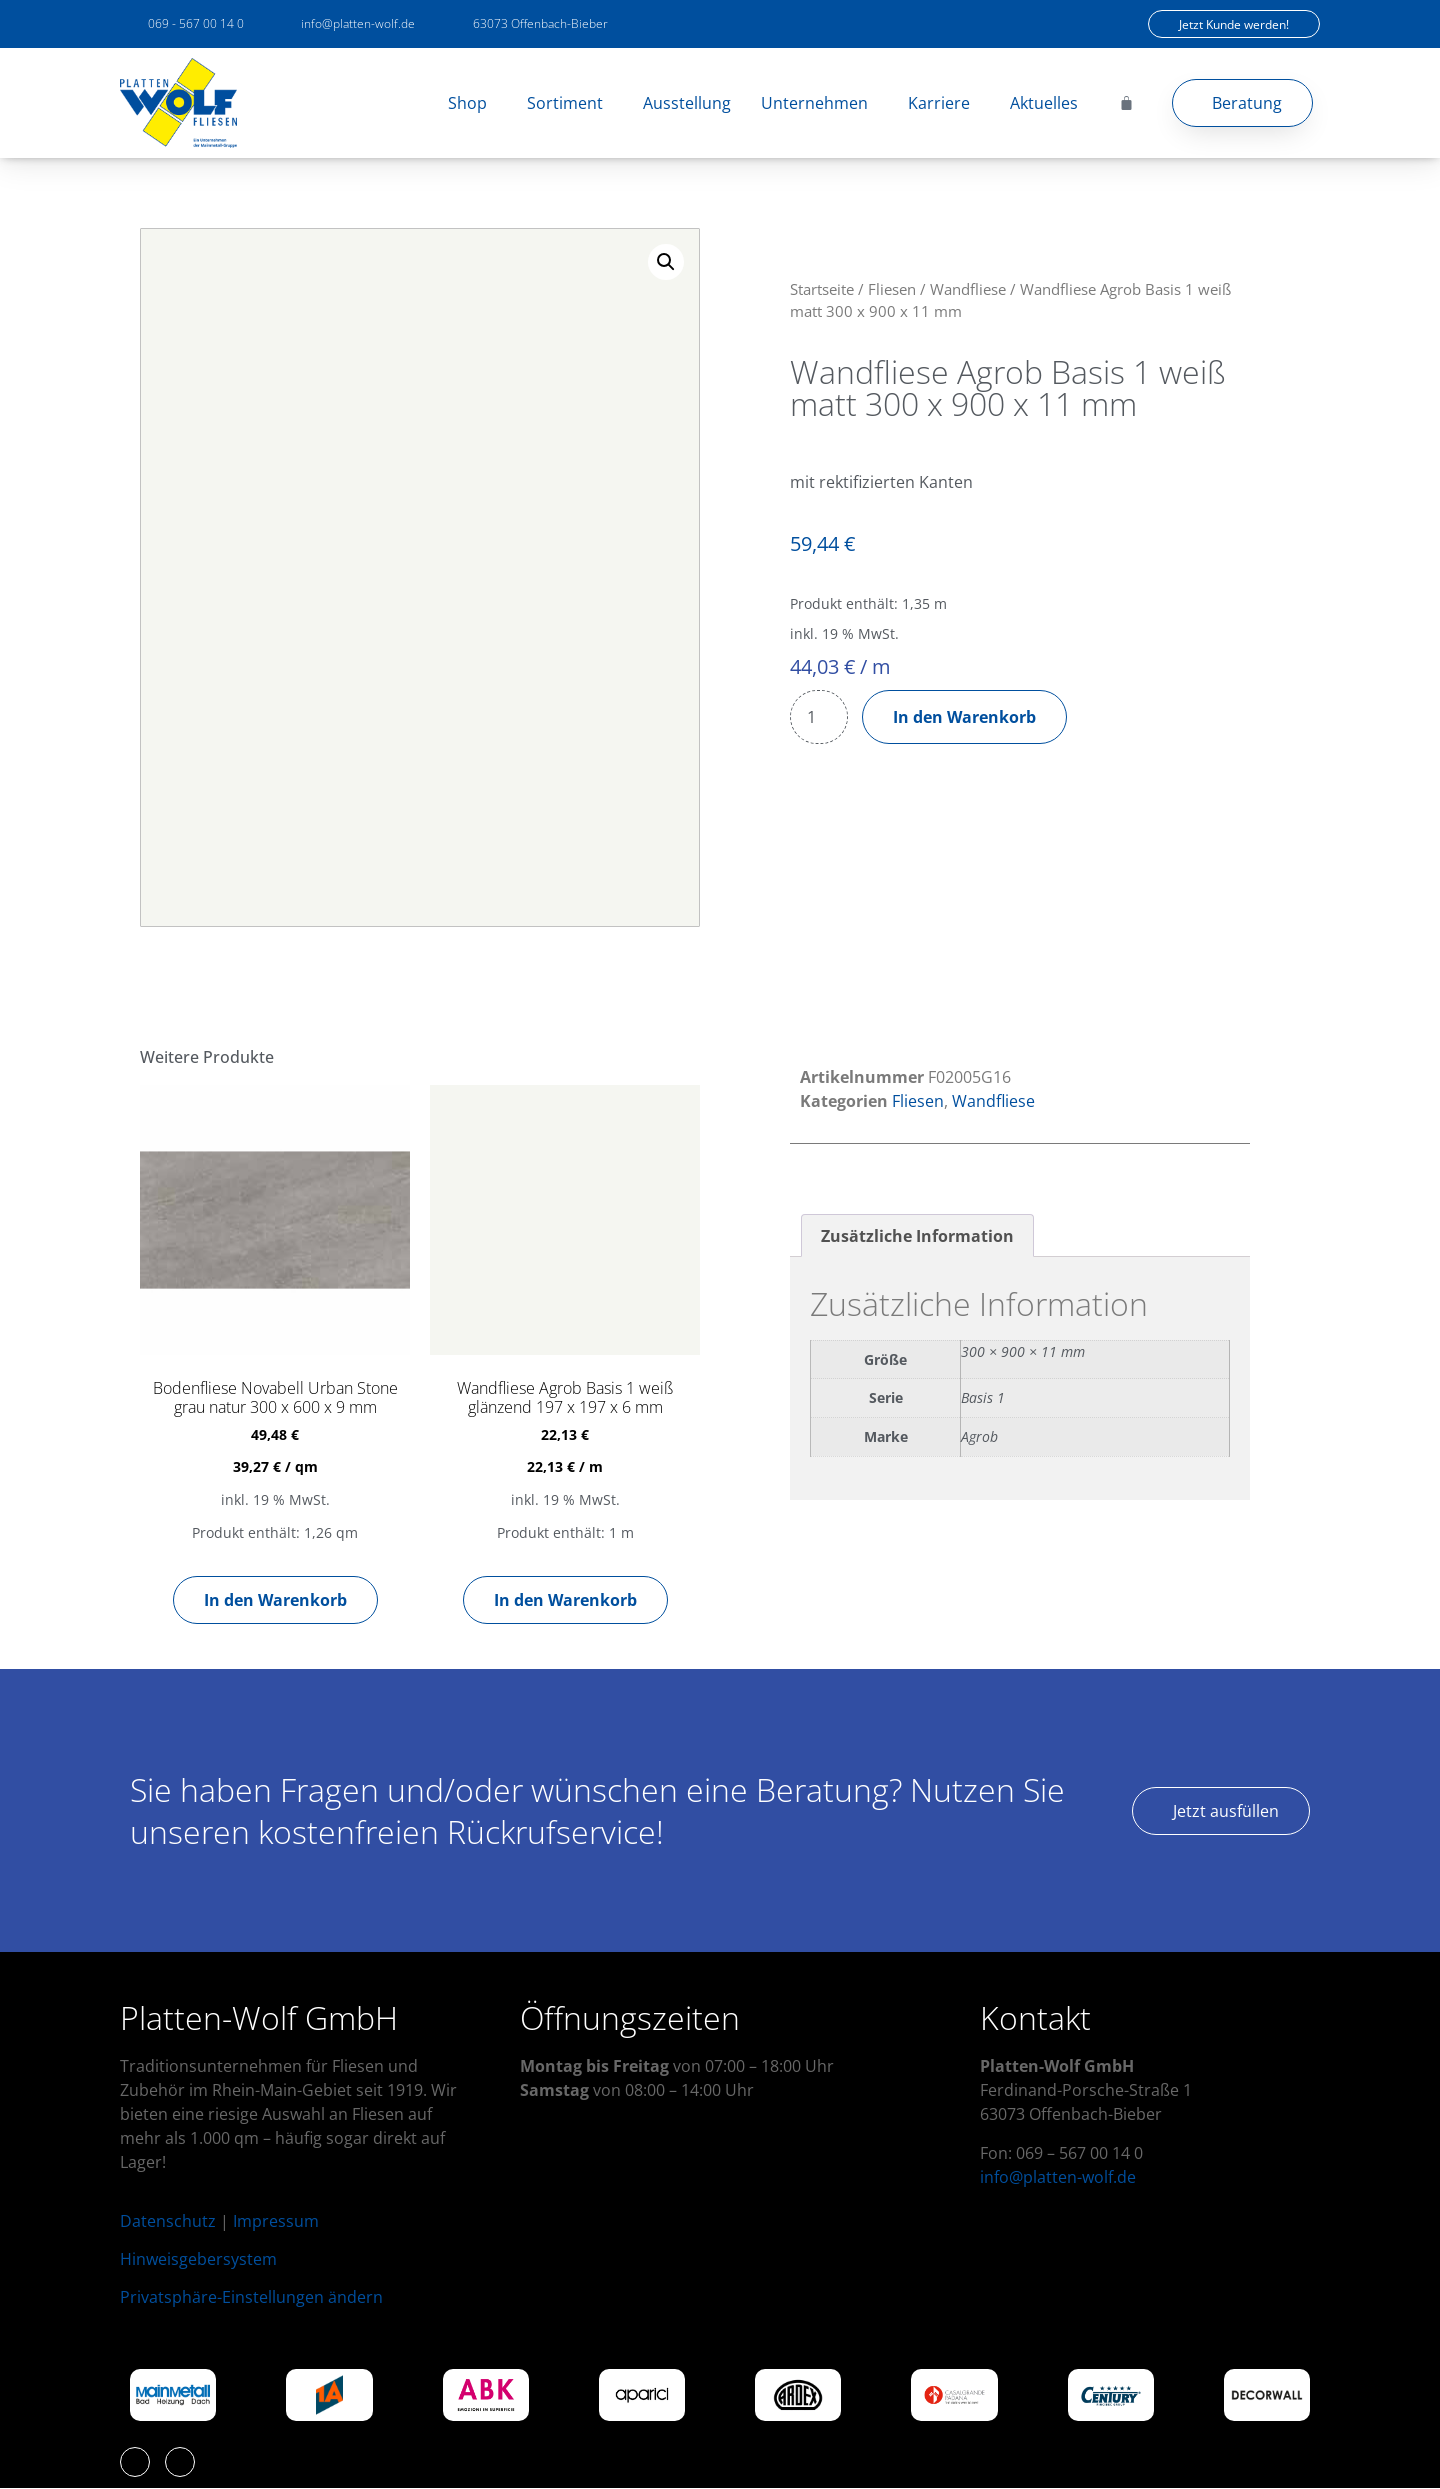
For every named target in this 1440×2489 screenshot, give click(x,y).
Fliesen (892, 289)
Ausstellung (687, 103)
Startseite (822, 289)
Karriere (944, 103)
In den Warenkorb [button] (275, 1600)
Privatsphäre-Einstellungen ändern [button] (251, 2297)
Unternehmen (819, 103)
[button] (666, 262)
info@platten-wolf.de (1058, 2177)
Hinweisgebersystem (198, 2259)
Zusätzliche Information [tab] (917, 1236)
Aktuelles (1044, 103)
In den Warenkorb (964, 717)
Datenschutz (168, 2221)
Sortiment (570, 103)
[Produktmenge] (819, 717)
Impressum (276, 2221)
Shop (472, 103)
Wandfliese (968, 289)
